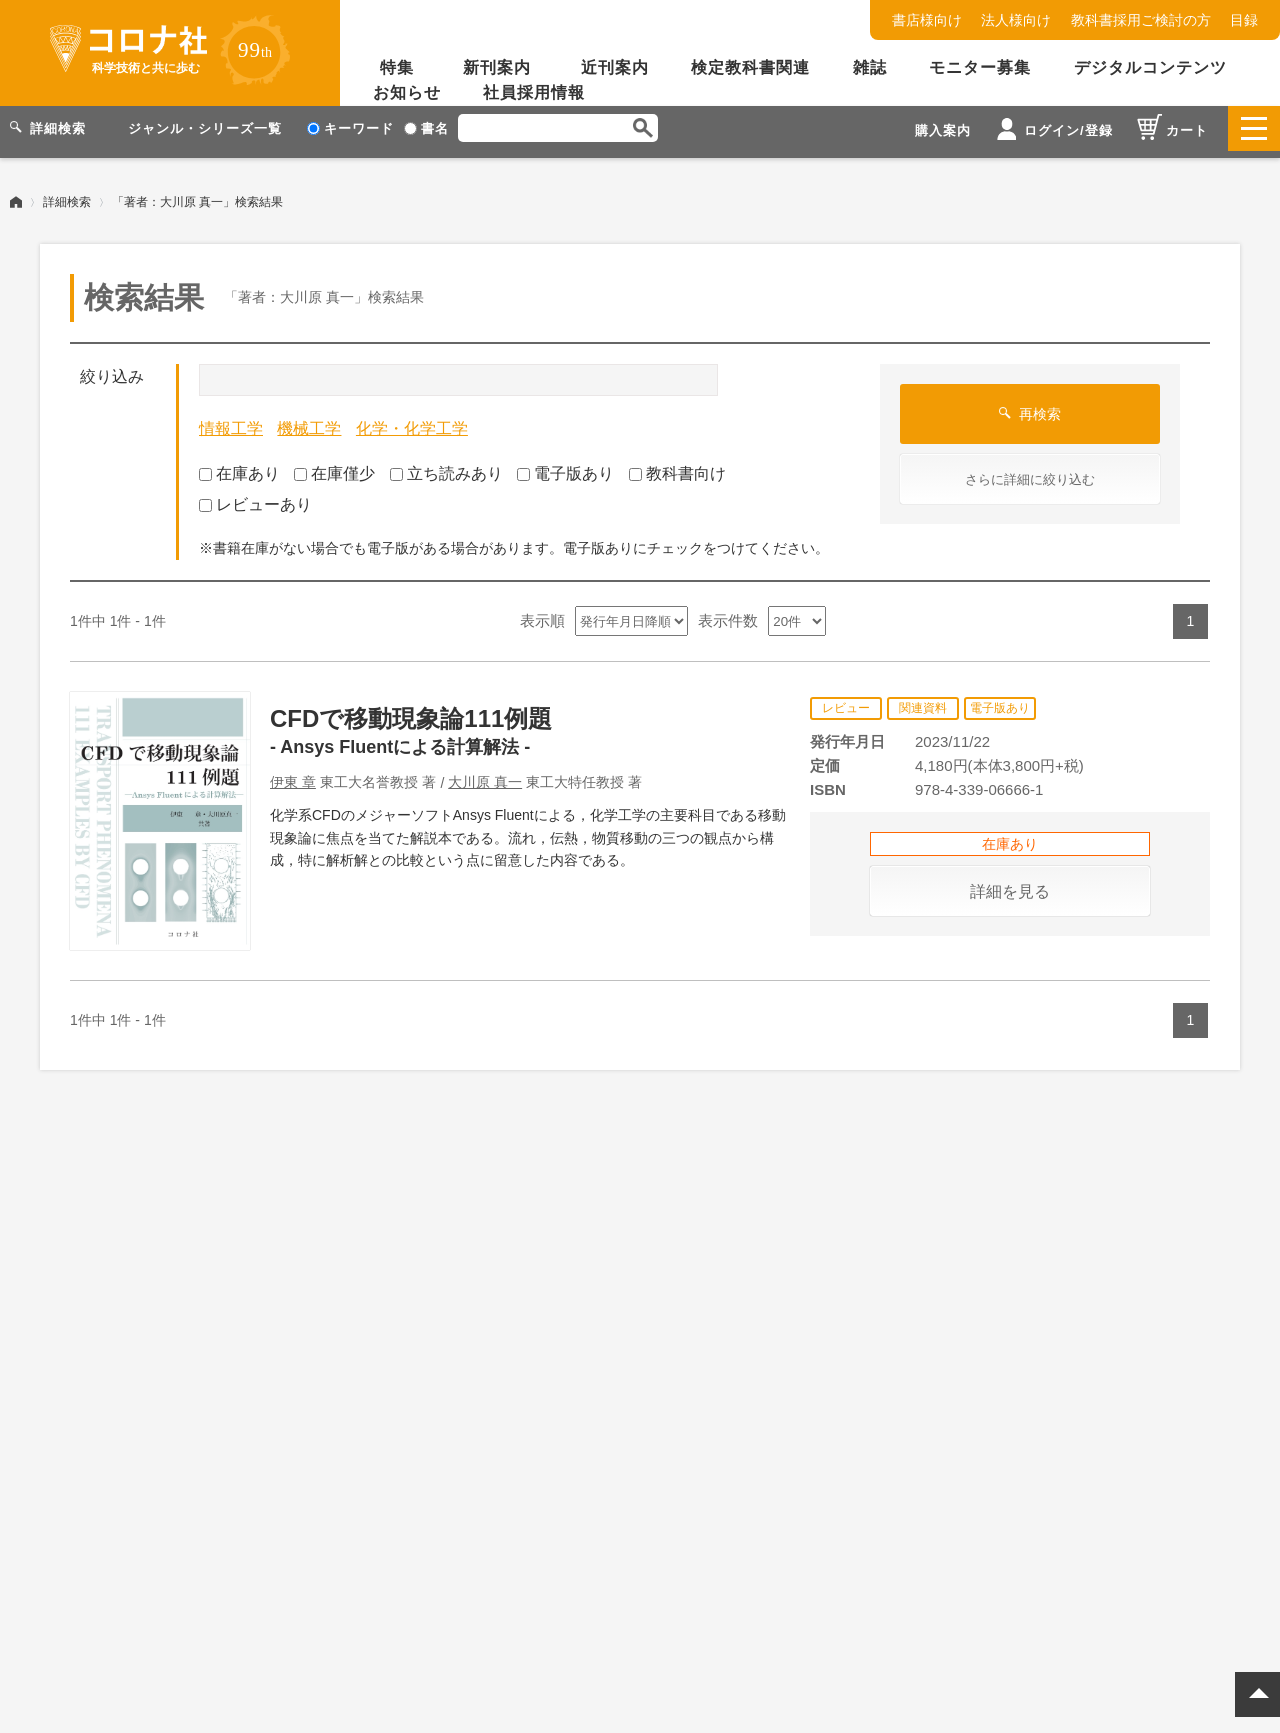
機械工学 (309, 421)
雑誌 (870, 67)
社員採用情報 (534, 92)
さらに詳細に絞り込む (1030, 472)
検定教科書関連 (750, 67)
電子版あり (565, 466)
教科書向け (677, 466)
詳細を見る (1010, 884)
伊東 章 (293, 775)
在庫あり (239, 466)
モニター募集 (980, 67)
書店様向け (927, 20)
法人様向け (1016, 20)
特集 (397, 67)
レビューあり (255, 497)
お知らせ (407, 92)
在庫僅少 (334, 466)
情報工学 (231, 421)
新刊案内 (497, 67)
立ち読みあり (446, 466)
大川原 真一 (485, 775)
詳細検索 (67, 195)
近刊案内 (615, 67)
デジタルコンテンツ (1150, 67)
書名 (426, 128)
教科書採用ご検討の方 (1141, 20)
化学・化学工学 (412, 421)
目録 (1244, 20)
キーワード (350, 128)
